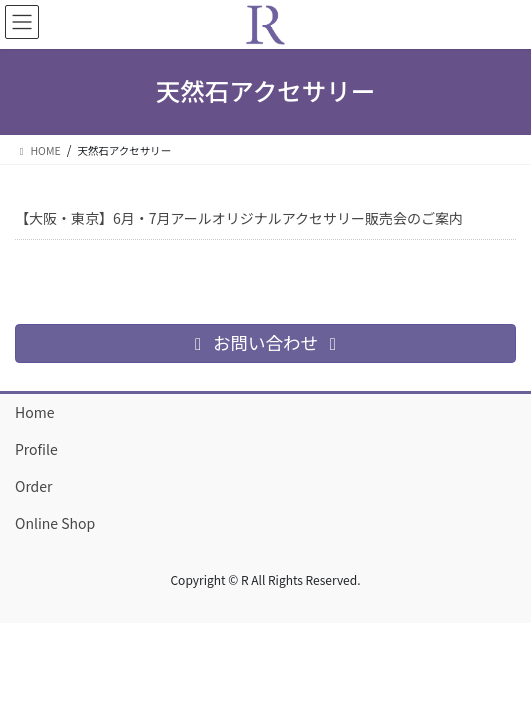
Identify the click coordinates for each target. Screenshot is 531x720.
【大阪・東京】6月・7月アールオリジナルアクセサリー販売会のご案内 (239, 218)
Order (34, 486)
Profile (36, 449)
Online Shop (55, 523)
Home (34, 412)
